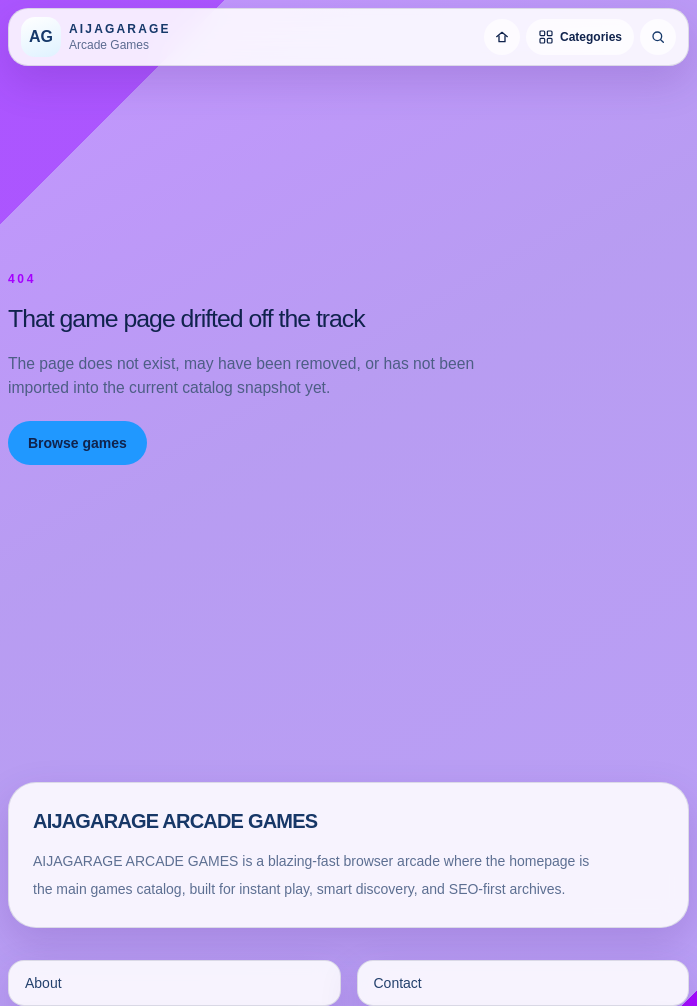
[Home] (502, 37)
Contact (398, 983)
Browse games (77, 443)
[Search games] (658, 37)
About (43, 983)
